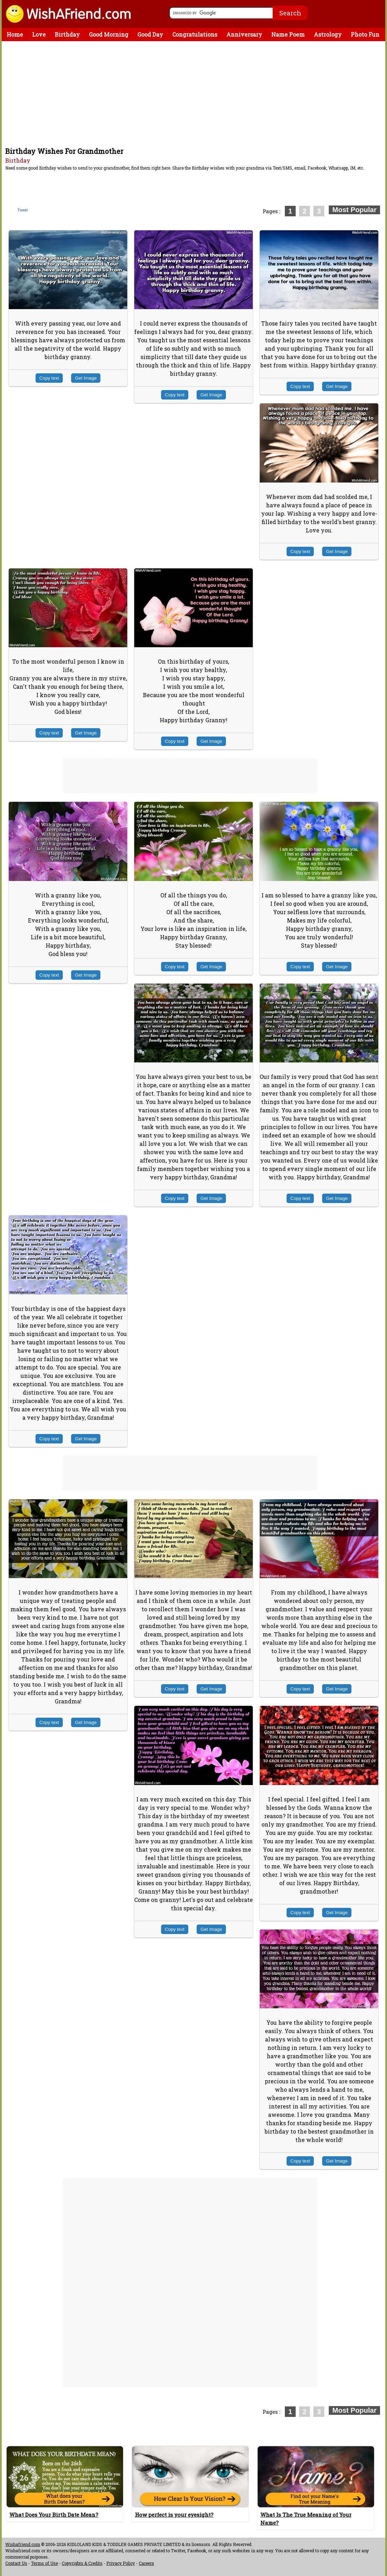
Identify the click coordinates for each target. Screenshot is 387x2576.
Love (39, 34)
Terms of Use (44, 2563)
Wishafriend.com (22, 2544)
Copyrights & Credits (82, 2563)
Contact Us (16, 2563)
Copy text (49, 378)
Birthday (67, 34)
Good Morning (108, 34)
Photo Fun (365, 34)
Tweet (22, 210)
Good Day (150, 34)
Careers (146, 2563)
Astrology (328, 34)
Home (15, 34)
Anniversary (244, 34)
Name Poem (288, 34)
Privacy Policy (120, 2563)
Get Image (86, 378)
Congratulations (194, 34)
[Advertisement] (195, 93)
